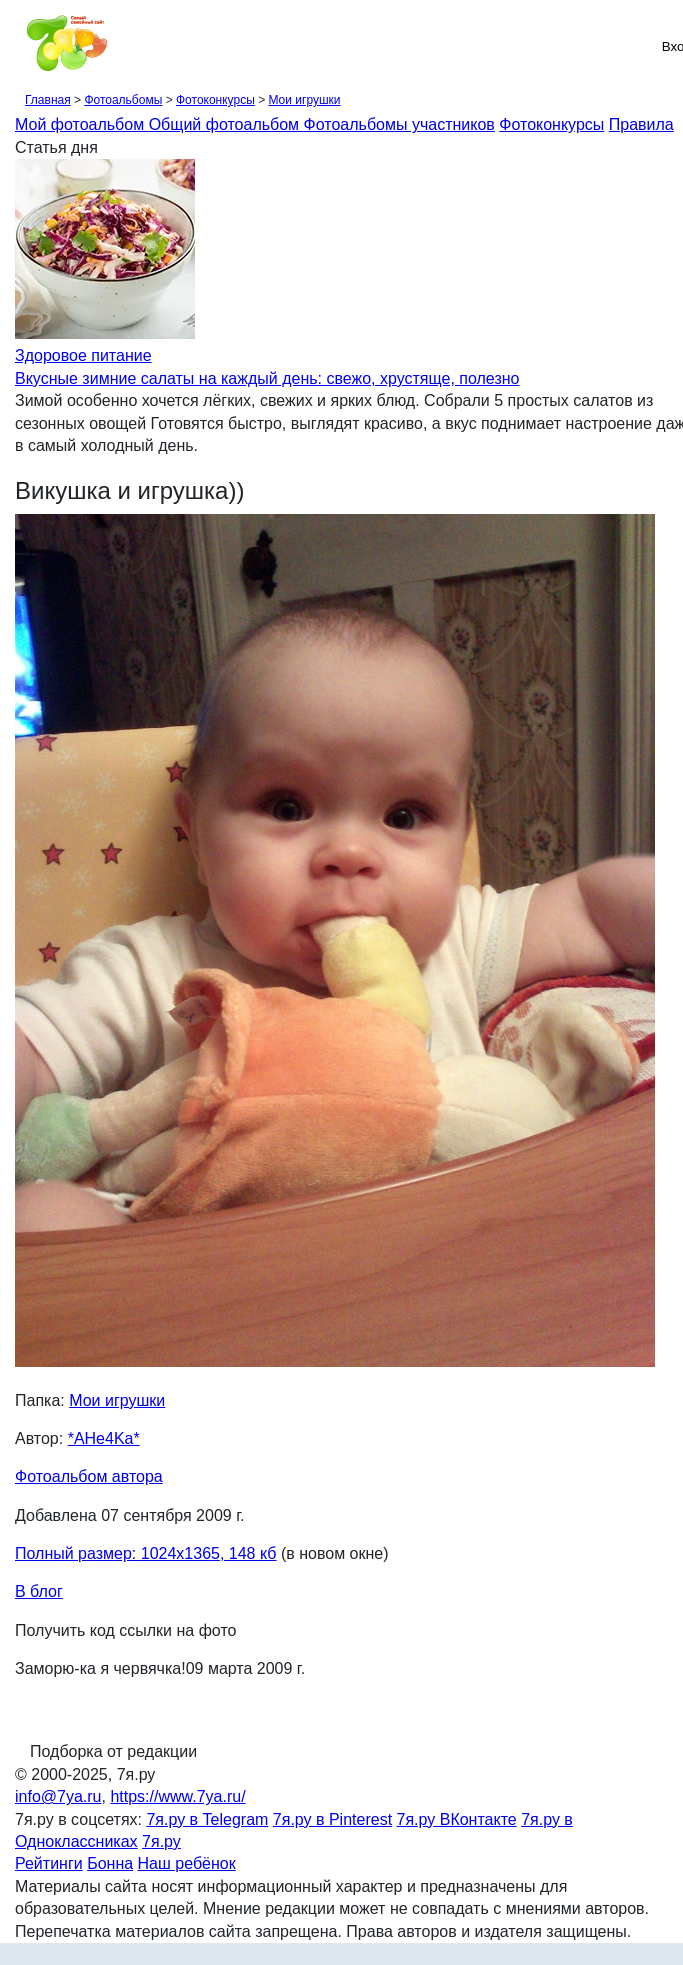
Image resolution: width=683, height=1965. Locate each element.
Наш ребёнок (187, 1863)
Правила (641, 124)
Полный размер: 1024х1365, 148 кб (145, 1553)
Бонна (110, 1863)
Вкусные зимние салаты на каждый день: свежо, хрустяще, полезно (267, 378)
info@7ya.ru (58, 1796)
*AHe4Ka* (104, 1438)
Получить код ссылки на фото (125, 1630)
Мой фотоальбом (82, 124)
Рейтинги (49, 1863)
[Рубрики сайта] (21, 46)
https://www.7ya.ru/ (177, 1796)
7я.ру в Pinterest (332, 1819)
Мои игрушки (304, 100)
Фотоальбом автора (89, 1476)
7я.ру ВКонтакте (457, 1819)
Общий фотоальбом (226, 124)
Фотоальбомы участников (399, 124)
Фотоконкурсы (215, 100)
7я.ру (161, 1841)
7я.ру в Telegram (207, 1819)
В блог (39, 1591)
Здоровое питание (83, 355)
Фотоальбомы (123, 100)
